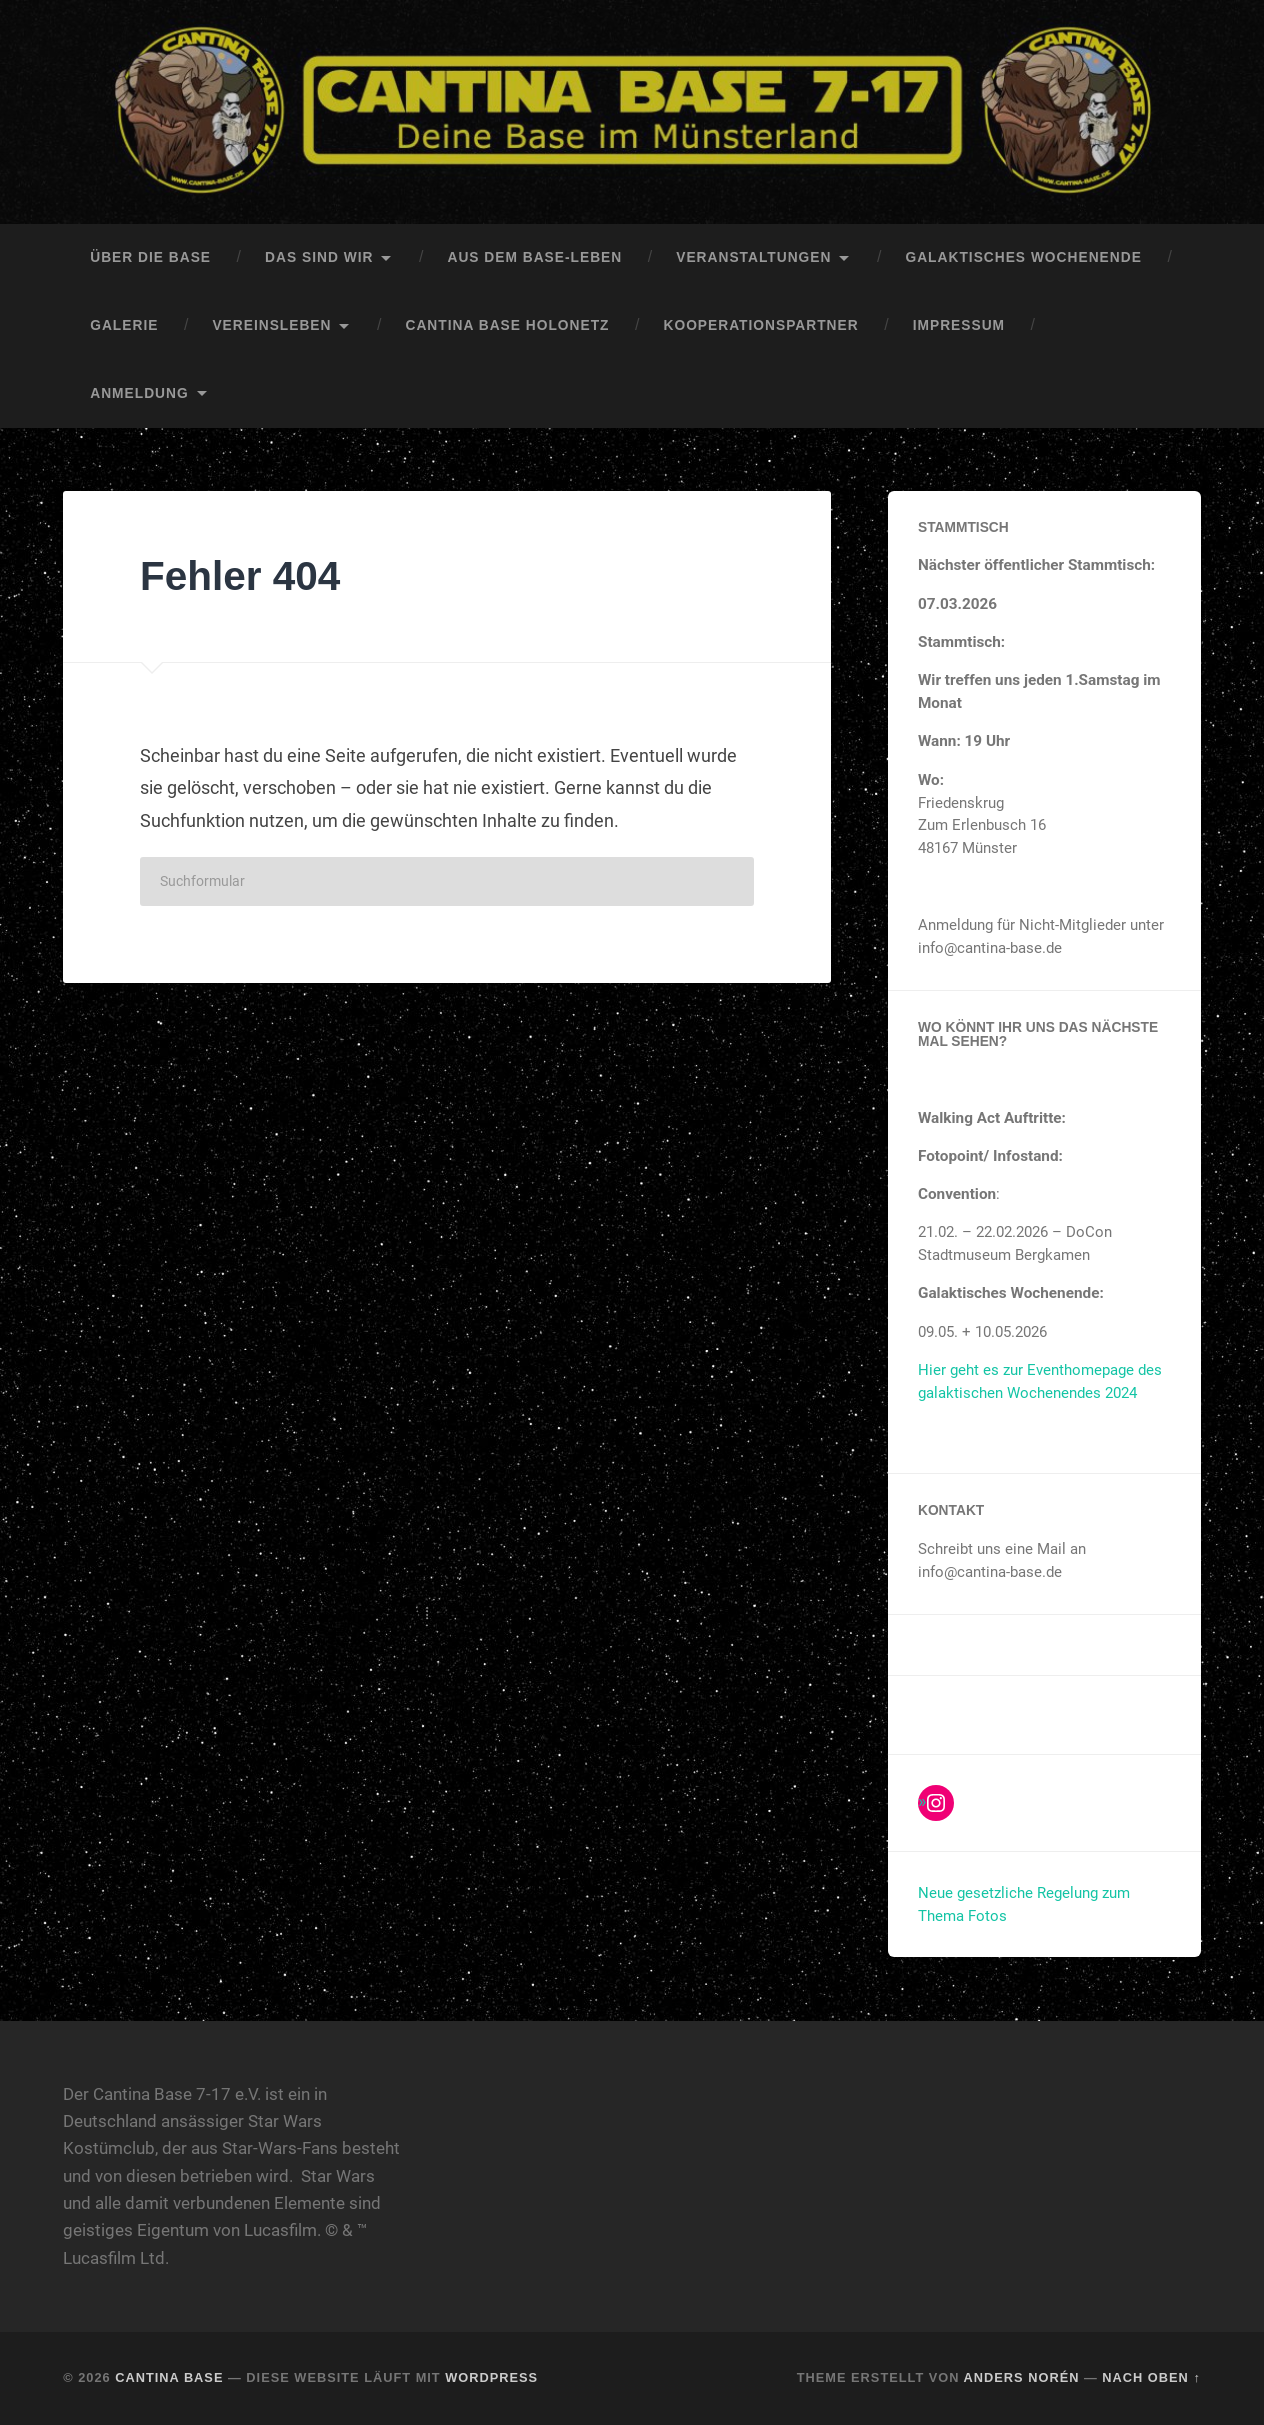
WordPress (491, 2377)
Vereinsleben (271, 325)
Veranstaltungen (753, 257)
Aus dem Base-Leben (534, 257)
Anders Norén (1022, 2377)
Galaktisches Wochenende (1023, 257)
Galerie (124, 325)
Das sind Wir (319, 257)
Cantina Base (169, 2377)
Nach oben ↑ (1151, 2377)
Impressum (959, 325)
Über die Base (150, 257)
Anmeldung (139, 393)
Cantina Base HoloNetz (507, 325)
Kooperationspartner (761, 325)
